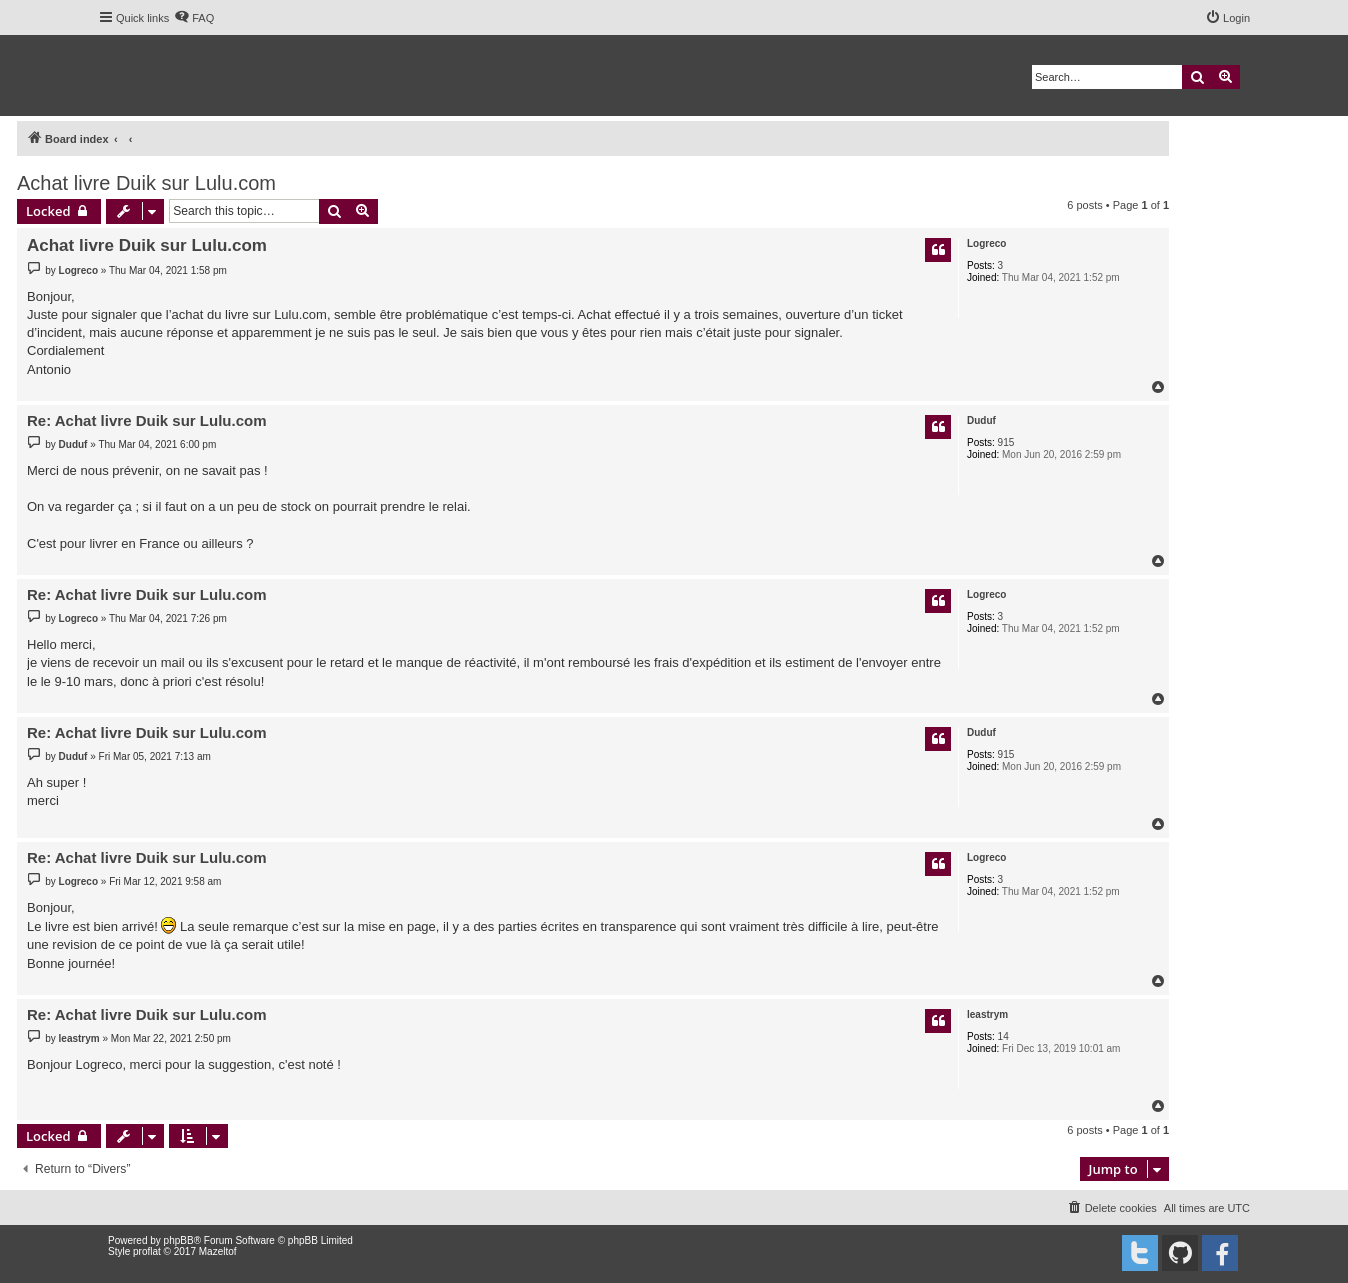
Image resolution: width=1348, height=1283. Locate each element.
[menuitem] (194, 18)
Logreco (986, 243)
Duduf (981, 420)
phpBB (179, 1240)
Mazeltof (218, 1251)
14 (1003, 1036)
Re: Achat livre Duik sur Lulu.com (147, 420)
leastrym (987, 1014)
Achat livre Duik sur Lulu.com (146, 183)
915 (1006, 442)
